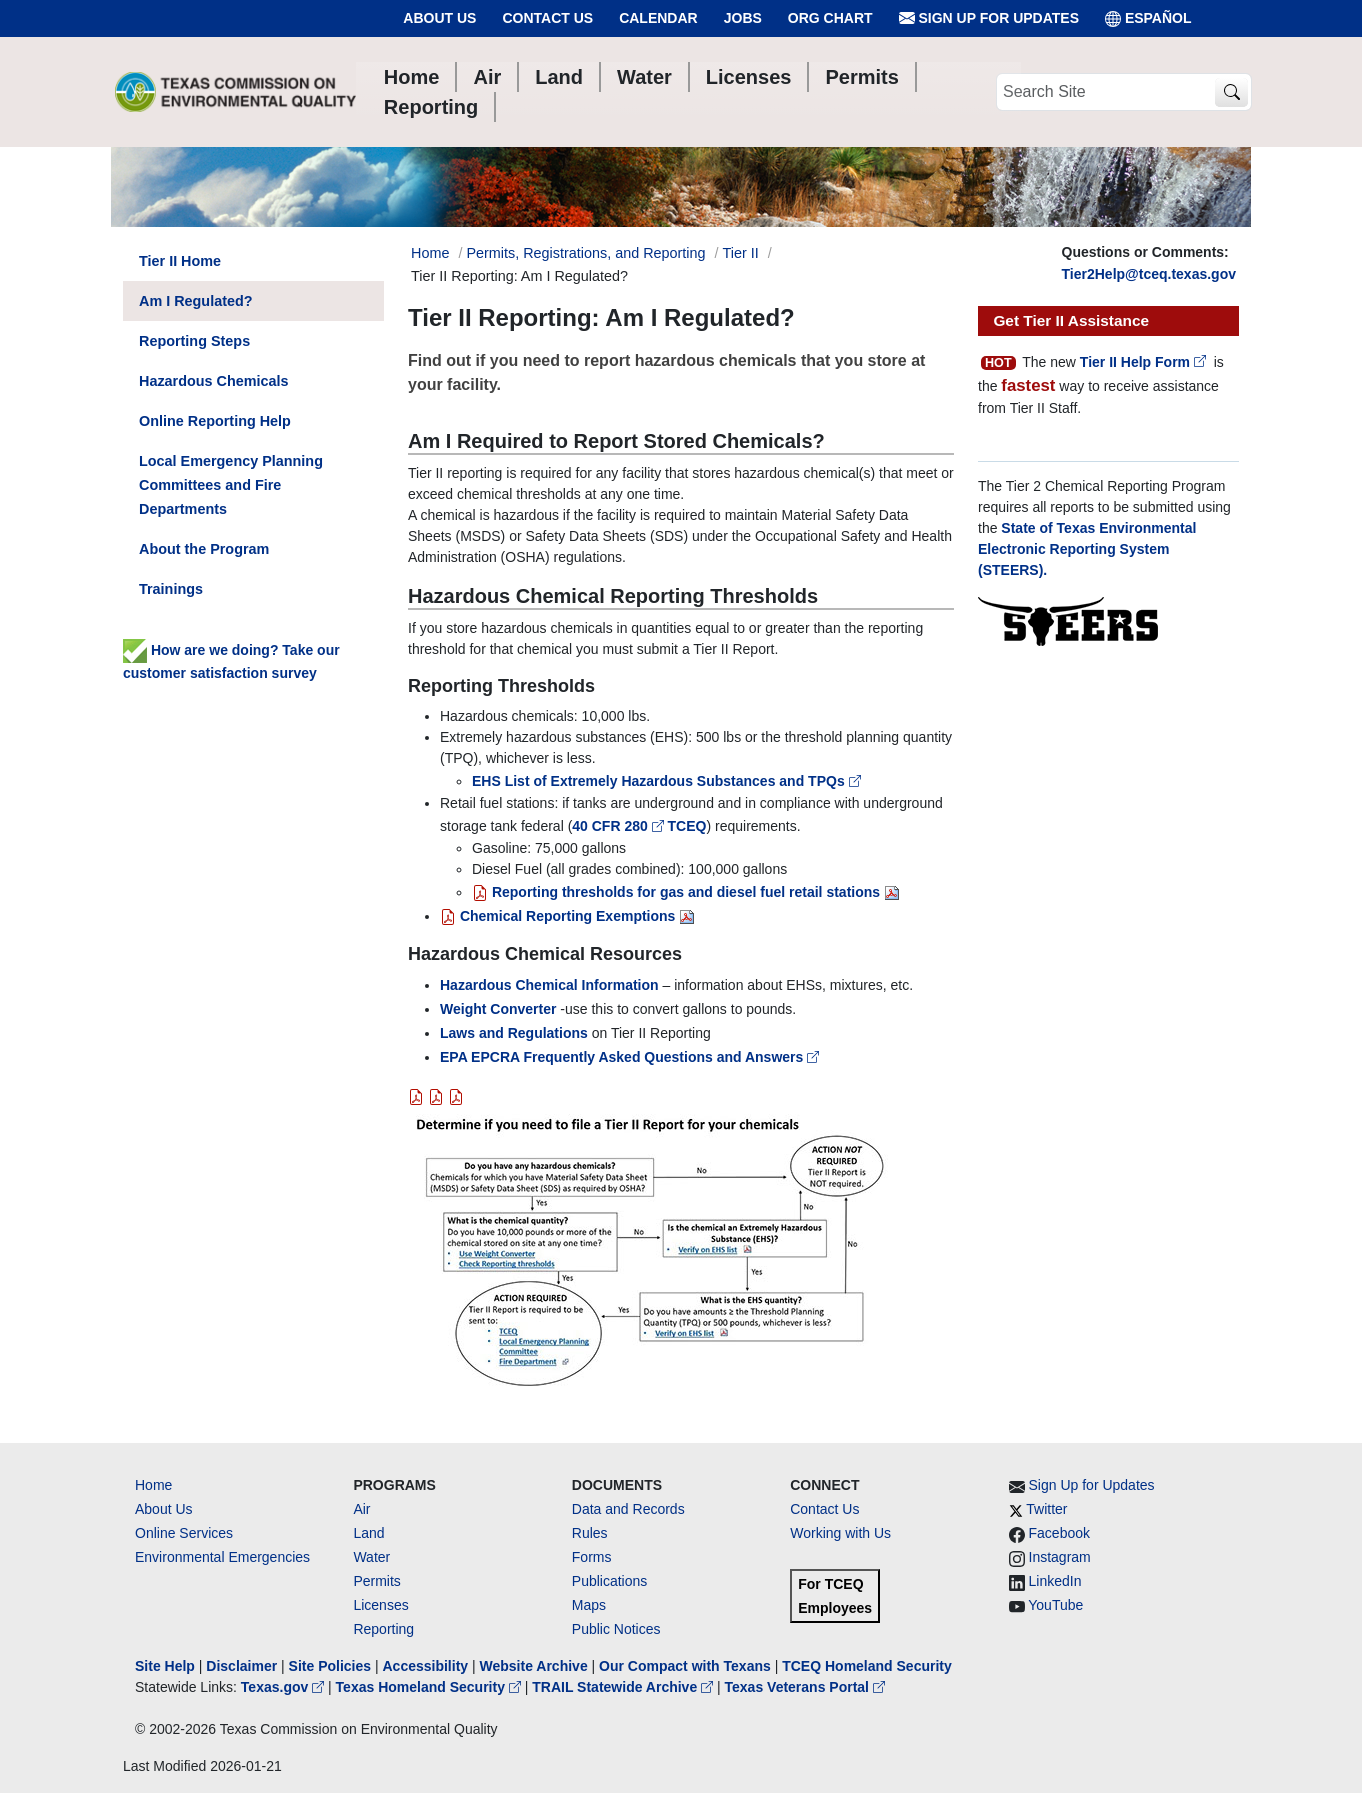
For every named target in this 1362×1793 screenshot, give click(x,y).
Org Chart (830, 18)
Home (153, 1485)
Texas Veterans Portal (805, 1687)
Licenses (380, 1605)
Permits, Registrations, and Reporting (585, 253)
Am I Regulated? (196, 301)
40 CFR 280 (619, 826)
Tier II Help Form (1145, 362)
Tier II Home (180, 261)
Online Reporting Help (215, 421)
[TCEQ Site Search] (1231, 92)
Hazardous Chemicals (214, 381)
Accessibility (427, 1666)
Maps (589, 1605)
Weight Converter (498, 1009)
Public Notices (616, 1629)
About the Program (204, 549)
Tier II (741, 253)
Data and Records (628, 1509)
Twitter (1046, 1509)
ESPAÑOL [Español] (1148, 18)
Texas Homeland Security (430, 1687)
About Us (439, 18)
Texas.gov (284, 1687)
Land (368, 1533)
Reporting (383, 1629)
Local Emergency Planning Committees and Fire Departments (231, 485)
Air (361, 1509)
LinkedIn (1055, 1581)
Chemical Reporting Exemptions (557, 916)
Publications (610, 1581)
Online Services (184, 1533)
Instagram (1060, 1557)
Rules (590, 1533)
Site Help (165, 1666)
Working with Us (840, 1533)
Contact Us (547, 18)
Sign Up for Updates (989, 18)
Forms (592, 1557)
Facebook (1059, 1533)
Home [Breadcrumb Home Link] (430, 253)
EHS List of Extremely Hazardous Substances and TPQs (668, 781)
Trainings (171, 589)
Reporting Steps (194, 341)
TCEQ (687, 826)
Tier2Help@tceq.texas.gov (1149, 274)
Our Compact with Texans (685, 1666)
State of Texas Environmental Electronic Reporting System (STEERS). (1087, 549)
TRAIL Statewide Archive (624, 1687)
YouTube (1055, 1605)
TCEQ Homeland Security (867, 1666)
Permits (376, 1581)
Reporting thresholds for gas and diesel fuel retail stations (676, 892)
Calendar (658, 18)
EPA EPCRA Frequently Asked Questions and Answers (629, 1057)
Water (371, 1557)
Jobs (743, 18)
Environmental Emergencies (222, 1557)
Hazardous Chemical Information (549, 985)
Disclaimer (241, 1666)
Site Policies (330, 1666)
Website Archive (534, 1666)
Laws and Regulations (514, 1033)
